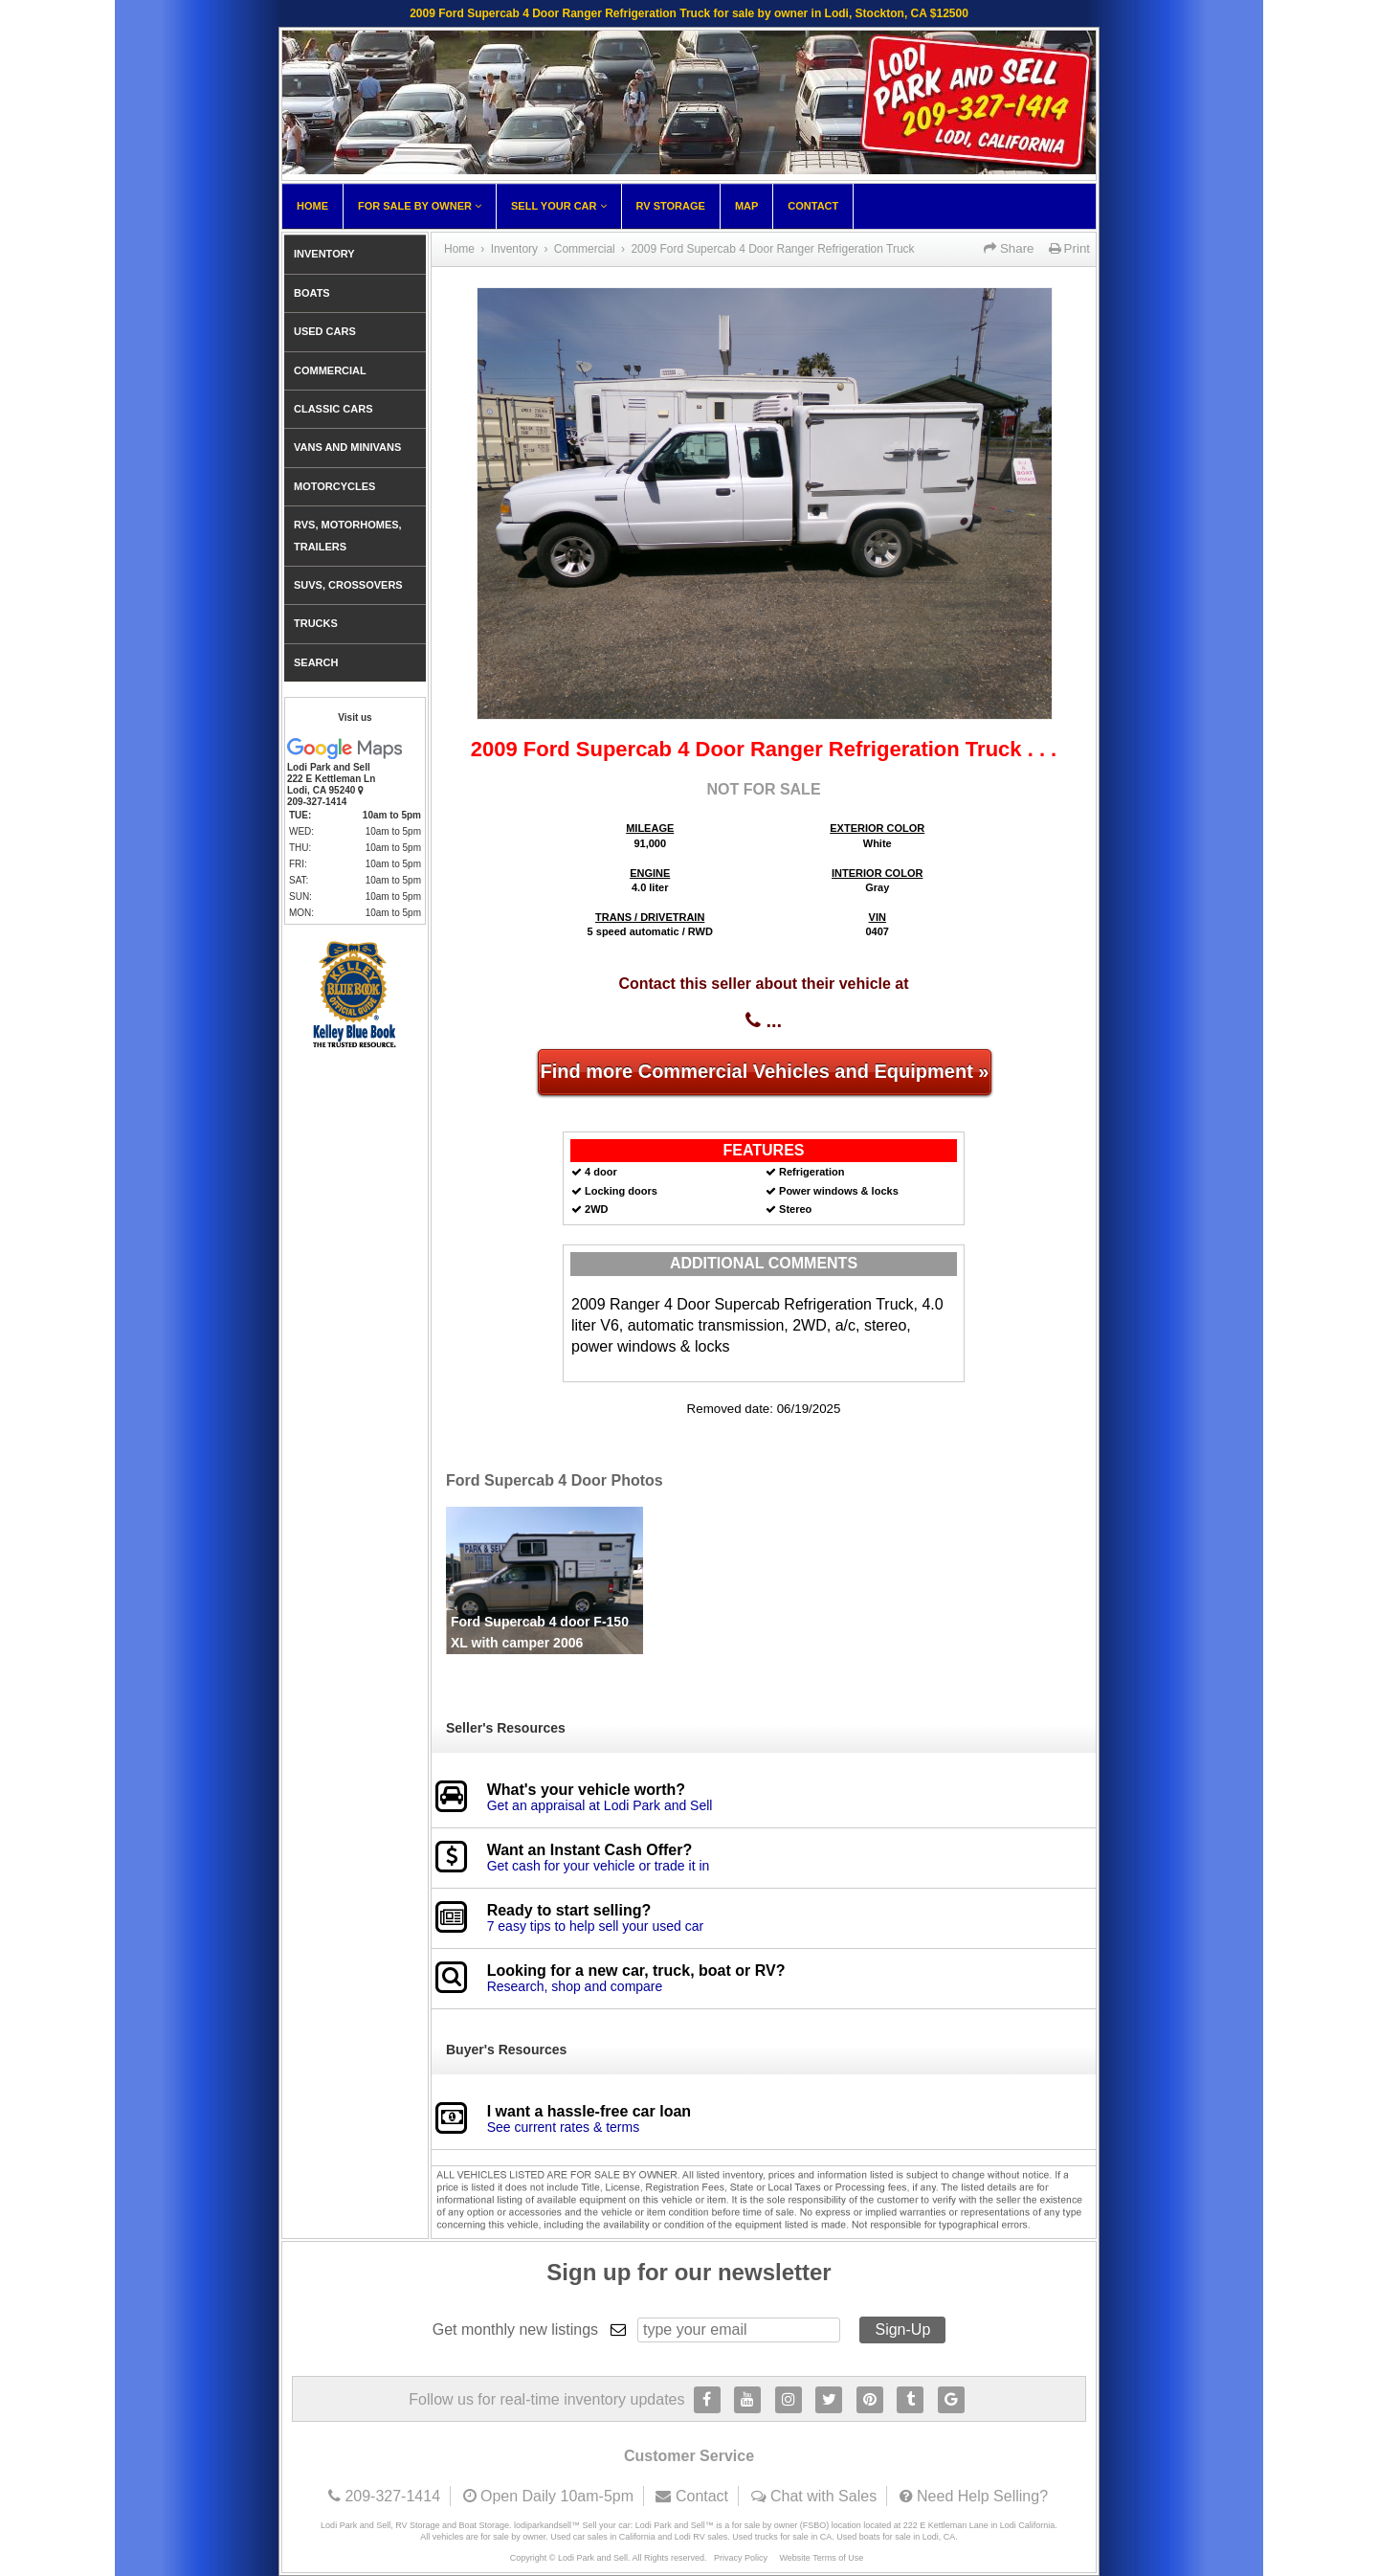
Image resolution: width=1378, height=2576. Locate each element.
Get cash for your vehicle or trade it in (598, 1865)
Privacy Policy (740, 2558)
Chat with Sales (823, 2496)
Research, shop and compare (575, 1986)
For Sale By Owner (419, 206)
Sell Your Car (559, 206)
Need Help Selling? (982, 2496)
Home (312, 206)
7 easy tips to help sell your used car (595, 1926)
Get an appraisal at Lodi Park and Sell (600, 1805)
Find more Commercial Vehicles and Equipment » (764, 1071)
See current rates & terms (563, 2127)
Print (1069, 248)
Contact (813, 206)
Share (1009, 248)
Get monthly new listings (515, 2329)
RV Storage (670, 206)
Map (746, 206)
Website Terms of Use (822, 2558)
